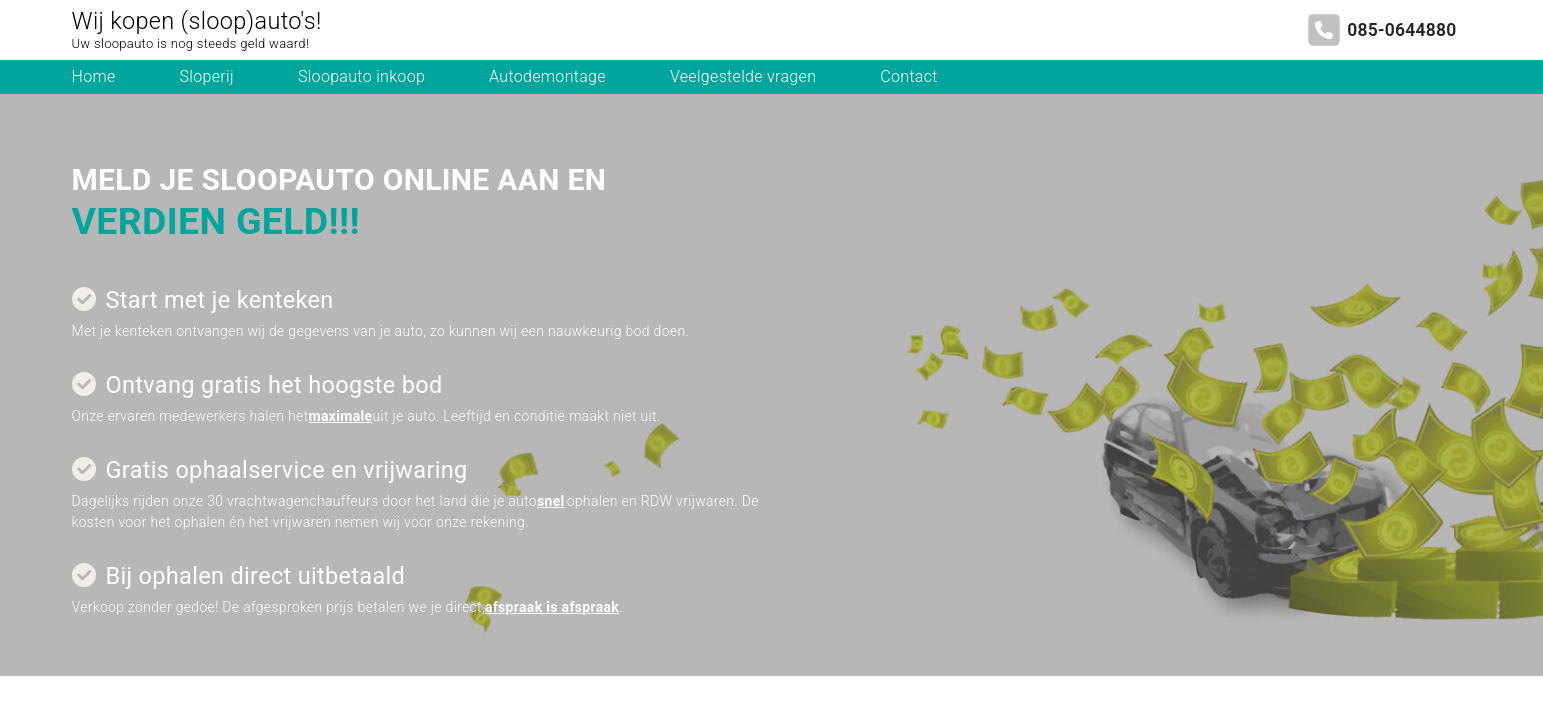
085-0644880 (1401, 30)
